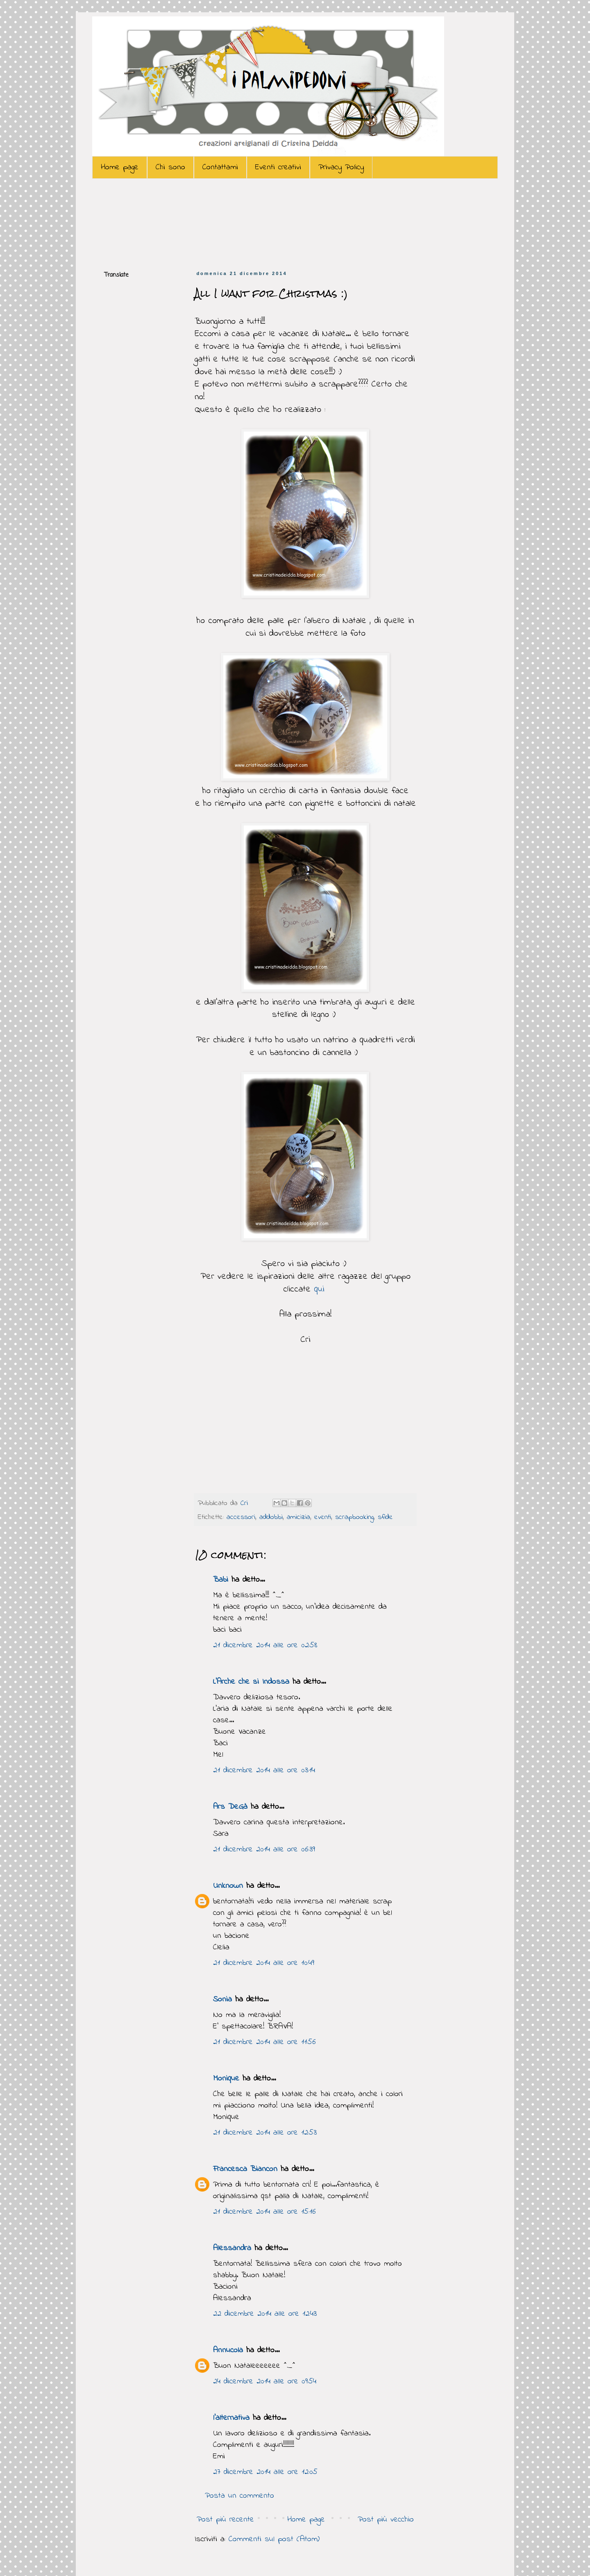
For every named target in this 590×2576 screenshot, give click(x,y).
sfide (385, 1517)
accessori (241, 1517)
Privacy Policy (341, 167)
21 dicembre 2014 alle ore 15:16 (264, 2212)
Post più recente (225, 2520)
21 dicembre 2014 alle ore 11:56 (264, 2042)
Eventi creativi (278, 167)
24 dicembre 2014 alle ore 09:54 (264, 2381)
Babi (220, 1580)
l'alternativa (231, 2418)
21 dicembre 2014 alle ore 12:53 (265, 2133)
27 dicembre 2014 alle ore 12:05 (265, 2472)
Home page (119, 167)
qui (320, 1289)
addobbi (271, 1517)
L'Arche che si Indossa (251, 1682)
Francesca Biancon (245, 2169)
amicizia (298, 1517)
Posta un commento (239, 2496)
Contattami (220, 167)
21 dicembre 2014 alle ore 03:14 (264, 1770)
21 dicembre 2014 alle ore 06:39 (264, 1849)
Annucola (228, 2350)
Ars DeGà (230, 1807)
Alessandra (232, 2248)
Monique (226, 2079)
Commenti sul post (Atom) (274, 2539)
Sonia (222, 1999)
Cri (246, 1503)
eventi (322, 1517)
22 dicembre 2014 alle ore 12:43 (265, 2314)
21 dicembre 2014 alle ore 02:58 (265, 1645)
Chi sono (170, 167)
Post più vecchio (386, 2520)
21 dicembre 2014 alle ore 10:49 (263, 1963)
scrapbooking (354, 1517)
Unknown (228, 1886)
